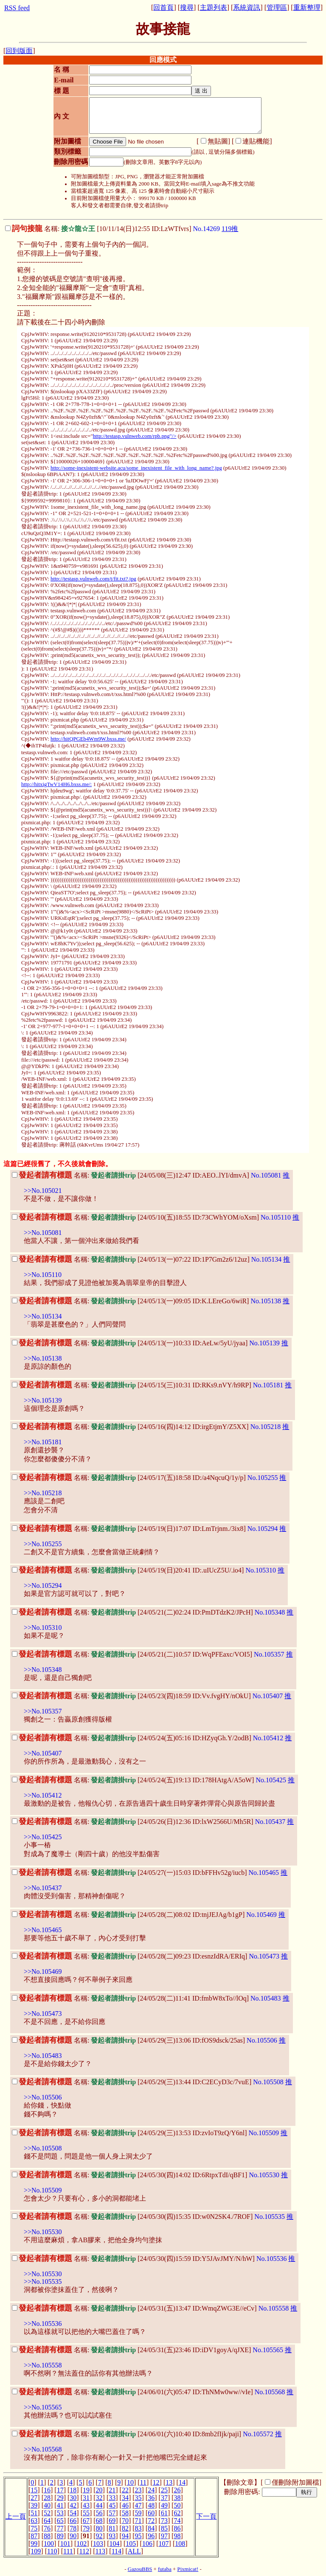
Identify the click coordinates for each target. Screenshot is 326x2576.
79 (86, 2528)
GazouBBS (140, 2569)
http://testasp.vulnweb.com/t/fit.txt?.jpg (93, 579)
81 (112, 2528)
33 (112, 2497)
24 (151, 2490)
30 (73, 2497)
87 (34, 2535)
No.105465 (264, 1872)
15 (34, 2490)
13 (169, 2482)
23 (138, 2490)
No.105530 (264, 2175)
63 (34, 2520)
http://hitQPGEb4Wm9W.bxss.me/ (88, 739)
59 (138, 2513)
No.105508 (268, 2082)
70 (125, 2520)
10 (130, 2482)
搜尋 (187, 7)
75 (34, 2528)
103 (98, 2543)
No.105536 (271, 2258)
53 (60, 2513)
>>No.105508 (43, 2148)
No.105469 (261, 1914)
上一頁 (16, 2516)
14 (182, 2482)
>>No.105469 (43, 1971)
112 (84, 2551)
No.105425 (271, 1780)
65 (60, 2520)
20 (99, 2490)
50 (177, 2505)
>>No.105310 (43, 1627)
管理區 (277, 7)
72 (151, 2520)
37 (164, 2497)
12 (156, 2482)
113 (100, 2551)
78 (73, 2528)
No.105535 (269, 2216)
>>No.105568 (43, 2449)
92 (99, 2535)
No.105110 (276, 1217)
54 (73, 2513)
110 (52, 2551)
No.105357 (269, 1654)
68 (99, 2520)
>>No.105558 (43, 2365)
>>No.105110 (43, 1274)
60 (151, 2513)
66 (73, 2520)
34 (125, 2497)
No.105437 (270, 1821)
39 (34, 2505)
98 (177, 2535)
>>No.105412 (43, 1795)
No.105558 (274, 2308)
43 (86, 2505)
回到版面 (19, 50)
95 (138, 2535)
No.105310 (260, 1570)
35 (138, 2497)
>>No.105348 (43, 1669)
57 (112, 2513)
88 (47, 2535)
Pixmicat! (188, 2569)
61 (164, 2513)
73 (164, 2520)
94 (125, 2535)
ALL (134, 2551)
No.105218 (265, 1426)
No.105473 (264, 1956)
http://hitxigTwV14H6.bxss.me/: (56, 784)
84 (151, 2528)
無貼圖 (218, 141)
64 (47, 2520)
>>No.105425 (43, 1836)
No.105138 (265, 1301)
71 (138, 2520)
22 (125, 2490)
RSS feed (17, 7)
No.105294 (262, 1528)
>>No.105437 (43, 1887)
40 (47, 2505)
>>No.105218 (43, 1493)
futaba (164, 2569)
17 (60, 2490)
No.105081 (266, 1175)
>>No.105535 (43, 2281)
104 (115, 2543)
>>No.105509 (43, 2190)
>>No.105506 (43, 2097)
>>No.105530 (43, 2231)
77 (60, 2528)
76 (47, 2528)
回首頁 (163, 7)
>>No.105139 (43, 1400)
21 (112, 2490)
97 (164, 2535)
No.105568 (270, 2392)
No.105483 (265, 1998)
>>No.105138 (43, 1358)
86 (177, 2528)
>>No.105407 (43, 1753)
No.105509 (264, 2132)
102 (81, 2543)
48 (151, 2505)
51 (34, 2513)
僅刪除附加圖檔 (295, 2482)
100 (49, 2543)
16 (47, 2490)
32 (99, 2497)
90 (73, 2535)
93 (112, 2535)
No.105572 (258, 2434)
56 (99, 2513)
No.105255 (262, 1477)
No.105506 (262, 2040)
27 (34, 2497)
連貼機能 (256, 141)
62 (177, 2513)
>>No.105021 (43, 1190)
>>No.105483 (43, 2055)
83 (138, 2528)
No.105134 (266, 1259)
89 (60, 2535)
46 (125, 2505)
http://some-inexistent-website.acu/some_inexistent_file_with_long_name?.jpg (136, 468)
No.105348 (270, 1612)
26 (177, 2490)
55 (86, 2513)
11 (143, 2482)
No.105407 (268, 1695)
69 (112, 2520)
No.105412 (268, 1738)
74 (177, 2520)
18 (73, 2490)
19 (86, 2490)
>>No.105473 (43, 2013)
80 (99, 2528)
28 (47, 2497)
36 (151, 2497)
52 (47, 2513)
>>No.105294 (43, 1585)
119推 (230, 228)
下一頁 (206, 2516)
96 (151, 2535)
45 (112, 2505)
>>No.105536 (43, 2323)
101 (65, 2543)
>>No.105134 (43, 1316)
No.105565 (268, 2349)
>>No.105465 (43, 1929)
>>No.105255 (43, 1543)
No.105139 (264, 1343)
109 (36, 2551)
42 (73, 2505)
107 (164, 2543)
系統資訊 (246, 7)
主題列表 (213, 7)
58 (125, 2513)
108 (180, 2543)
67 (86, 2520)
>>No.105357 (43, 1711)
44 (99, 2505)
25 (164, 2490)
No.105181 (268, 1385)
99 (34, 2543)
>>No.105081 (43, 1232)
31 (86, 2497)
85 (164, 2528)
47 (138, 2505)
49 (164, 2505)
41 (60, 2505)
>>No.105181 (43, 1442)
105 (131, 2543)
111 (68, 2551)
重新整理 (306, 7)
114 (116, 2551)
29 (60, 2497)
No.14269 (206, 228)
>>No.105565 (43, 2407)
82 (125, 2528)
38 (177, 2497)
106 (147, 2543)
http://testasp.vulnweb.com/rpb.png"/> (135, 436)
